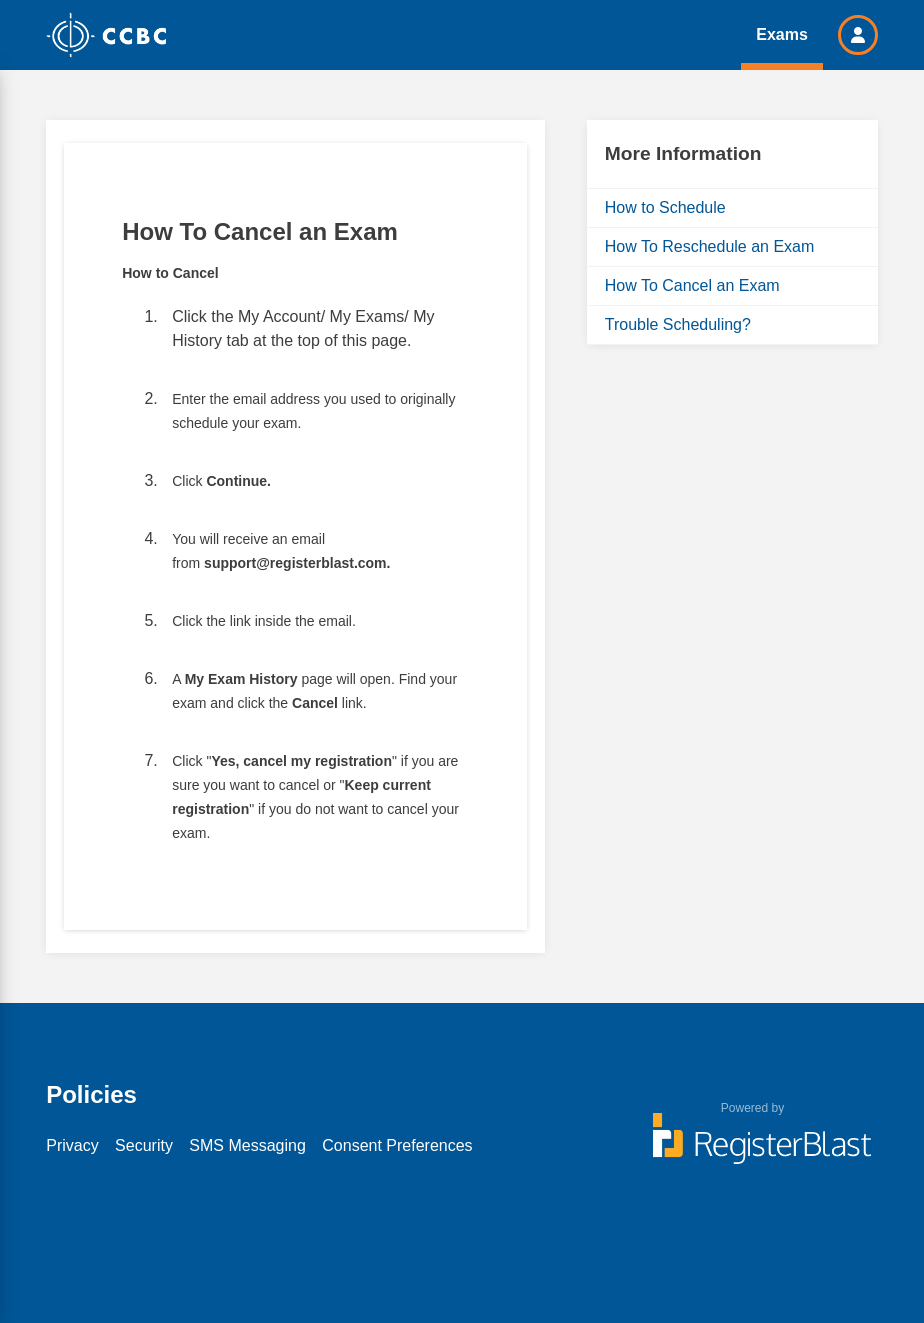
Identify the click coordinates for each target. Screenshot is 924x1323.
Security (144, 1145)
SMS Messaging (247, 1145)
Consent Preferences (397, 1145)
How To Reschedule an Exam (710, 246)
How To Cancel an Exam (692, 285)
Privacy (72, 1145)
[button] (858, 35)
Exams (782, 34)
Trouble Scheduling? (678, 324)
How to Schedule (665, 207)
